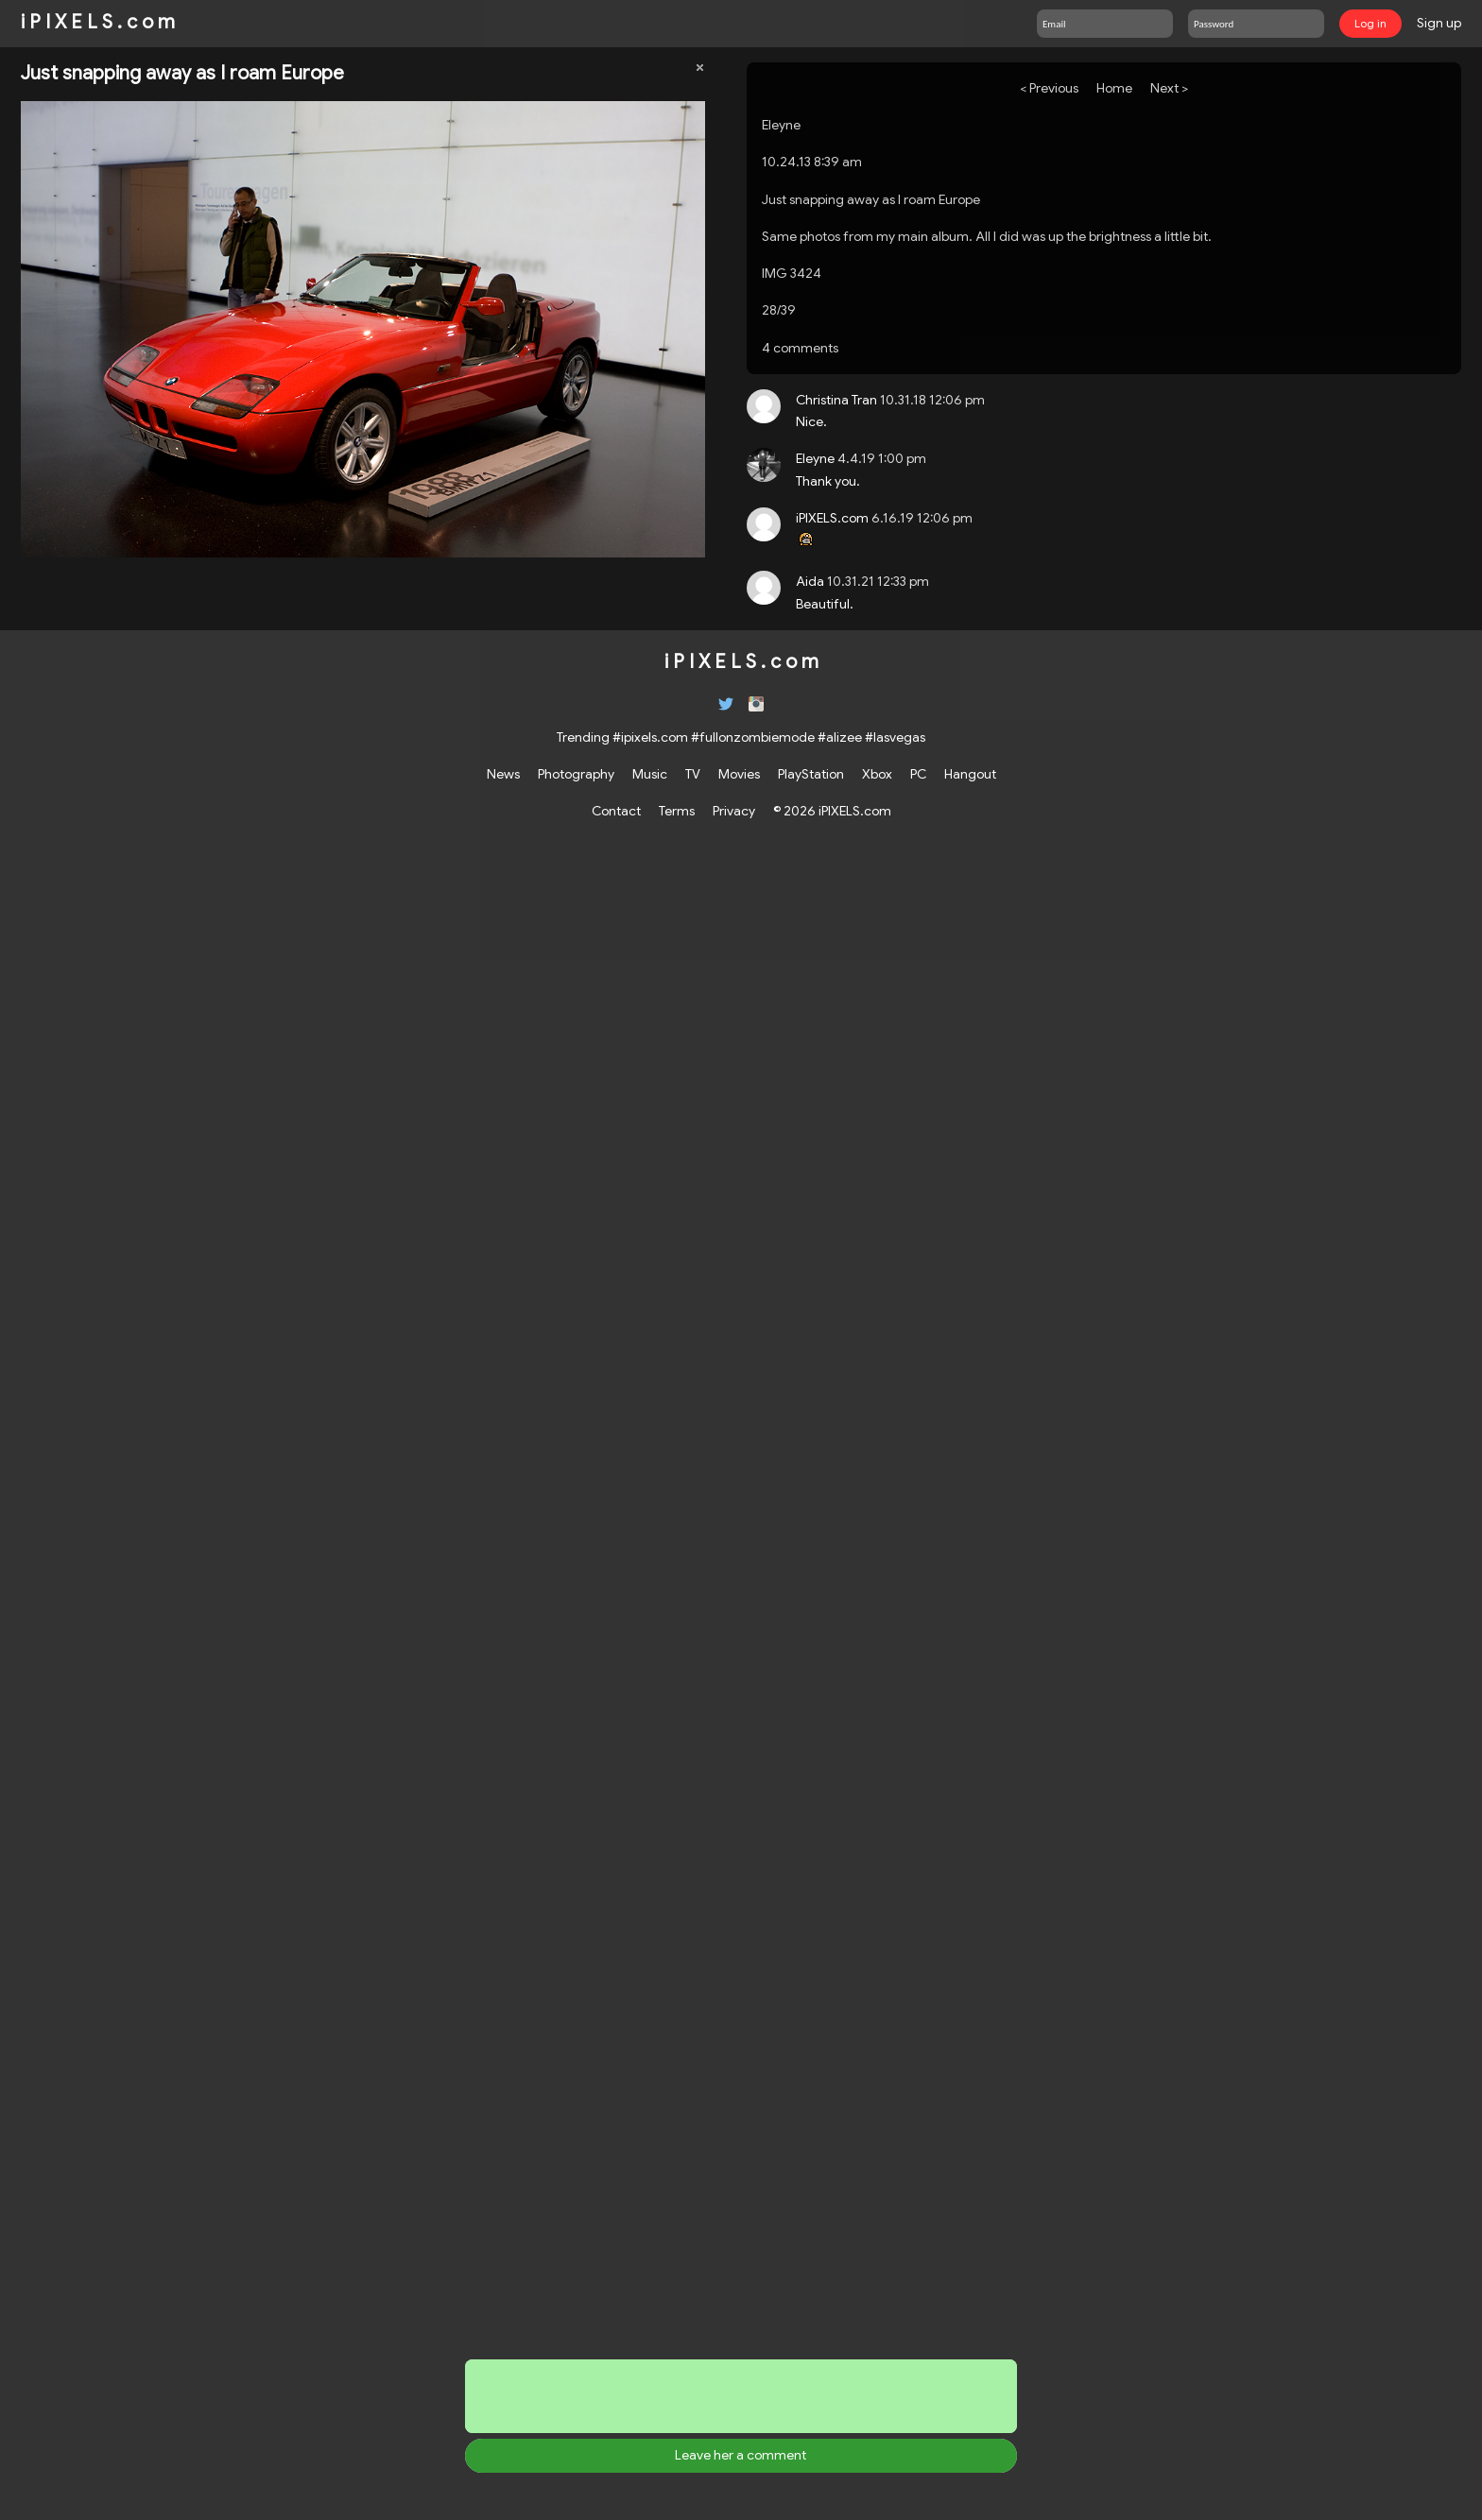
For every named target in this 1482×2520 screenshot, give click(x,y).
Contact (616, 810)
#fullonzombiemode (753, 737)
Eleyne (781, 124)
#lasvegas (895, 737)
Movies (739, 773)
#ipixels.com (650, 737)
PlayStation (811, 773)
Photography (576, 773)
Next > (1169, 87)
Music (649, 773)
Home (1114, 87)
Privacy (734, 810)
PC (918, 773)
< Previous (1049, 87)
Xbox (877, 773)
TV (692, 773)
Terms (677, 810)
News (503, 773)
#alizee (840, 737)
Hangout (970, 773)
